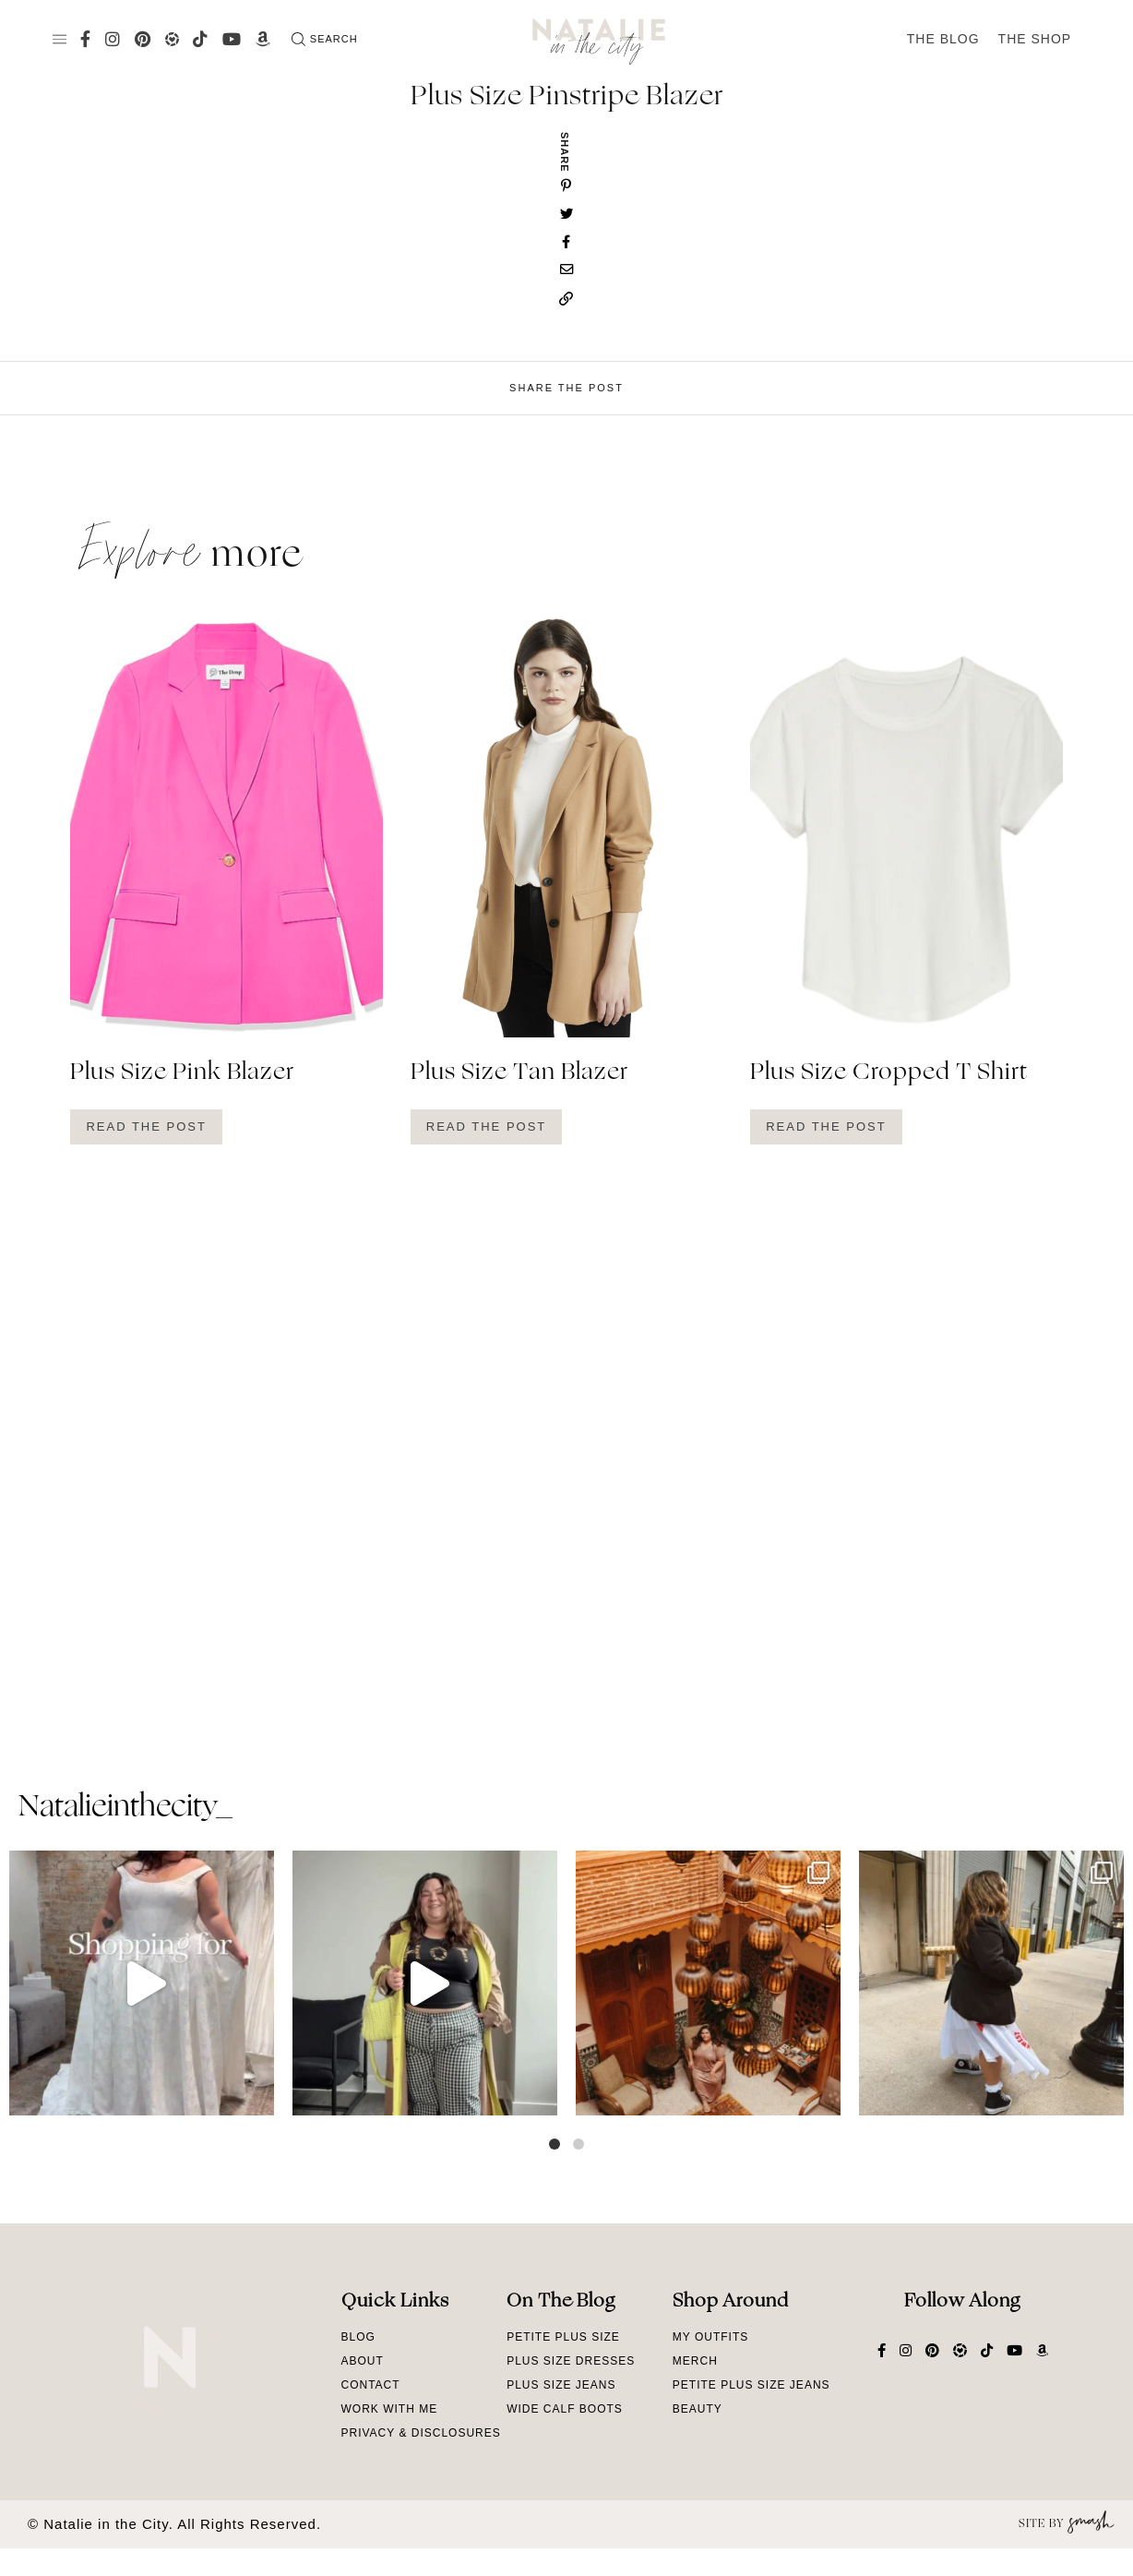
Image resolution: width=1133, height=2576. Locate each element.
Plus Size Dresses (571, 2360)
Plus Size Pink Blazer (182, 1073)
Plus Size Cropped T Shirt (889, 1073)
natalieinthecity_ (125, 1808)
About (362, 2360)
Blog (358, 2336)
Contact (370, 2384)
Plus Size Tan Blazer (519, 1073)
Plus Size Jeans (561, 2384)
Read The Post (146, 1126)
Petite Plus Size (563, 2336)
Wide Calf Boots (565, 2408)
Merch (695, 2360)
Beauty (697, 2408)
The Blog (943, 38)
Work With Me (389, 2408)
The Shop (1035, 38)
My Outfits (710, 2336)
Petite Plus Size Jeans (751, 2384)
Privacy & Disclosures (421, 2432)
